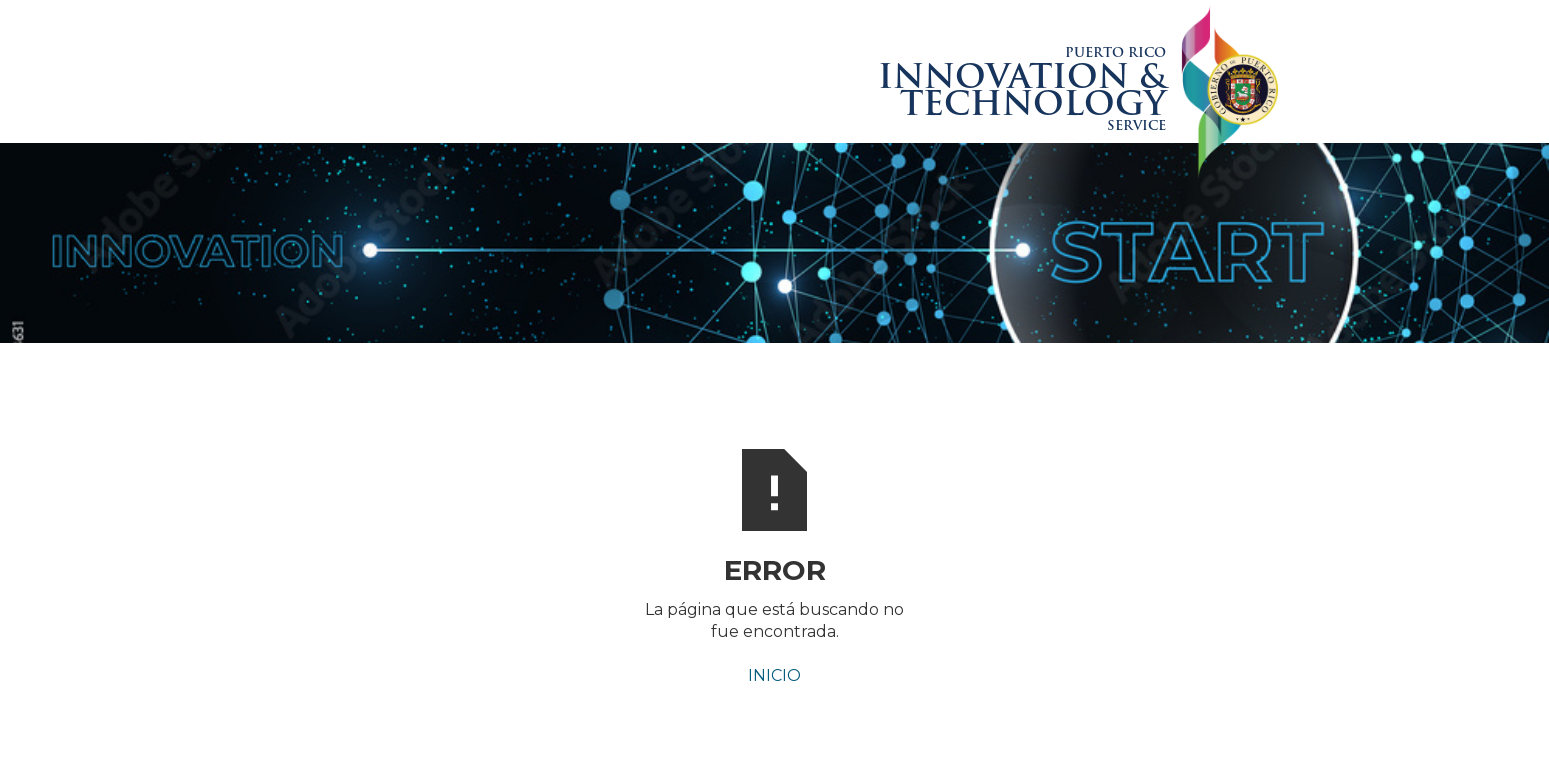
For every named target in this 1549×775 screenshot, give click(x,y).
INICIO (774, 675)
